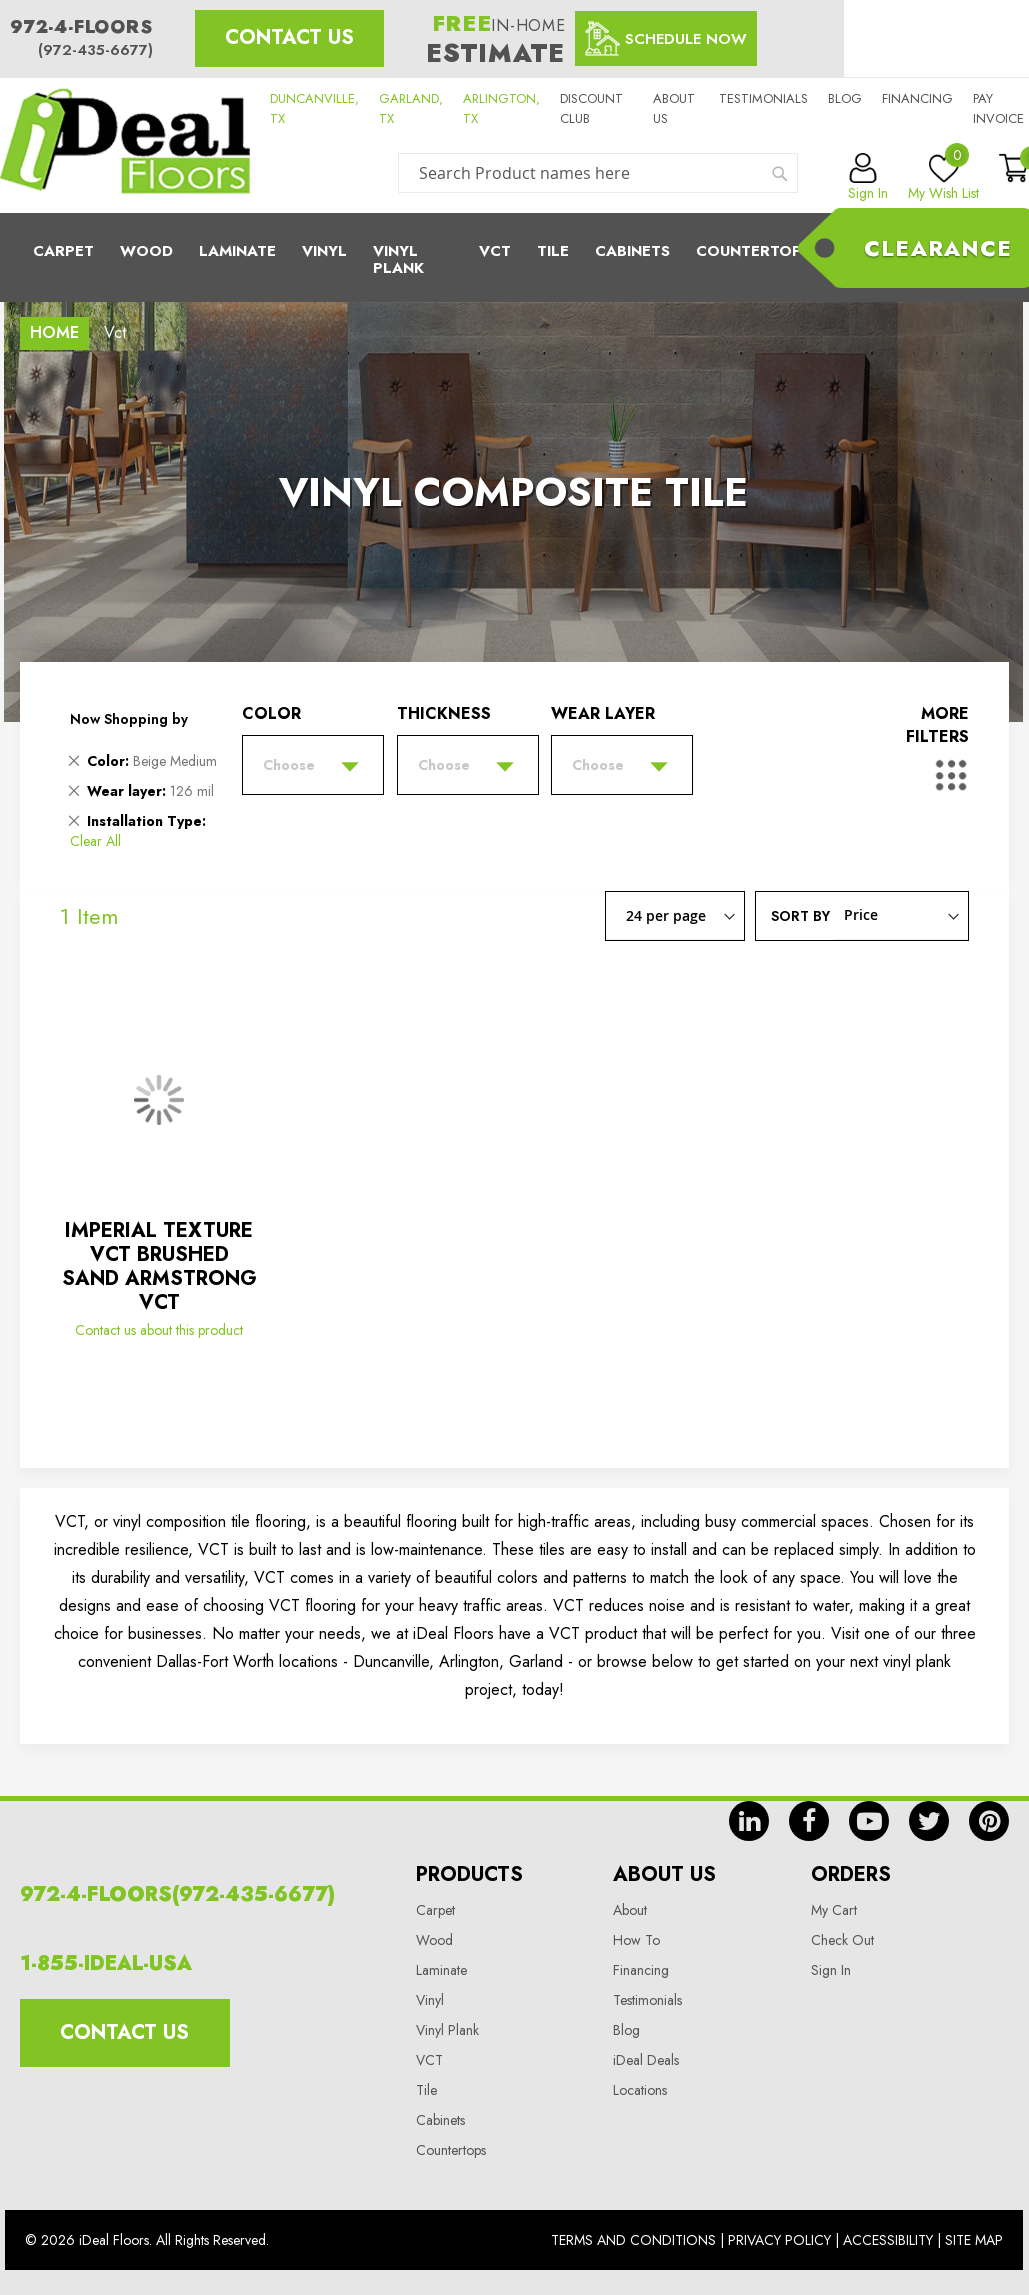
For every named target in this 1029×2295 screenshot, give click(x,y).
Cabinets (632, 251)
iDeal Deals (646, 2060)
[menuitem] (514, 257)
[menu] (514, 257)
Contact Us (289, 37)
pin (989, 1821)
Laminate (237, 251)
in (749, 1821)
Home (54, 332)
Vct (495, 251)
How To (636, 1940)
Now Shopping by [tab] (129, 719)
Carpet (63, 251)
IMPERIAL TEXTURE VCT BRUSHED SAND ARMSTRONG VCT (159, 1266)
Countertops (451, 2150)
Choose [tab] (289, 765)
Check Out (842, 1940)
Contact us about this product (159, 1330)
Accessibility (888, 2240)
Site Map (974, 2240)
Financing (917, 98)
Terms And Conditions (633, 2240)
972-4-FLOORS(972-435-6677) (177, 1894)
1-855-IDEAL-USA (106, 1963)
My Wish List (943, 178)
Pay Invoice (998, 108)
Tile (553, 251)
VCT (429, 2060)
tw (929, 1821)
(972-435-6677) (95, 50)
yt (869, 1821)
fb (809, 1821)
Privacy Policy (779, 2240)
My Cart (834, 1910)
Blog (845, 98)
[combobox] (598, 173)
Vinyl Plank (398, 259)
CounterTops (753, 251)
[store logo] (125, 145)
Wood (146, 251)
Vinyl (324, 251)
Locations (640, 2090)
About (630, 1910)
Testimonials (763, 98)
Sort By (800, 915)
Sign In (831, 1970)
